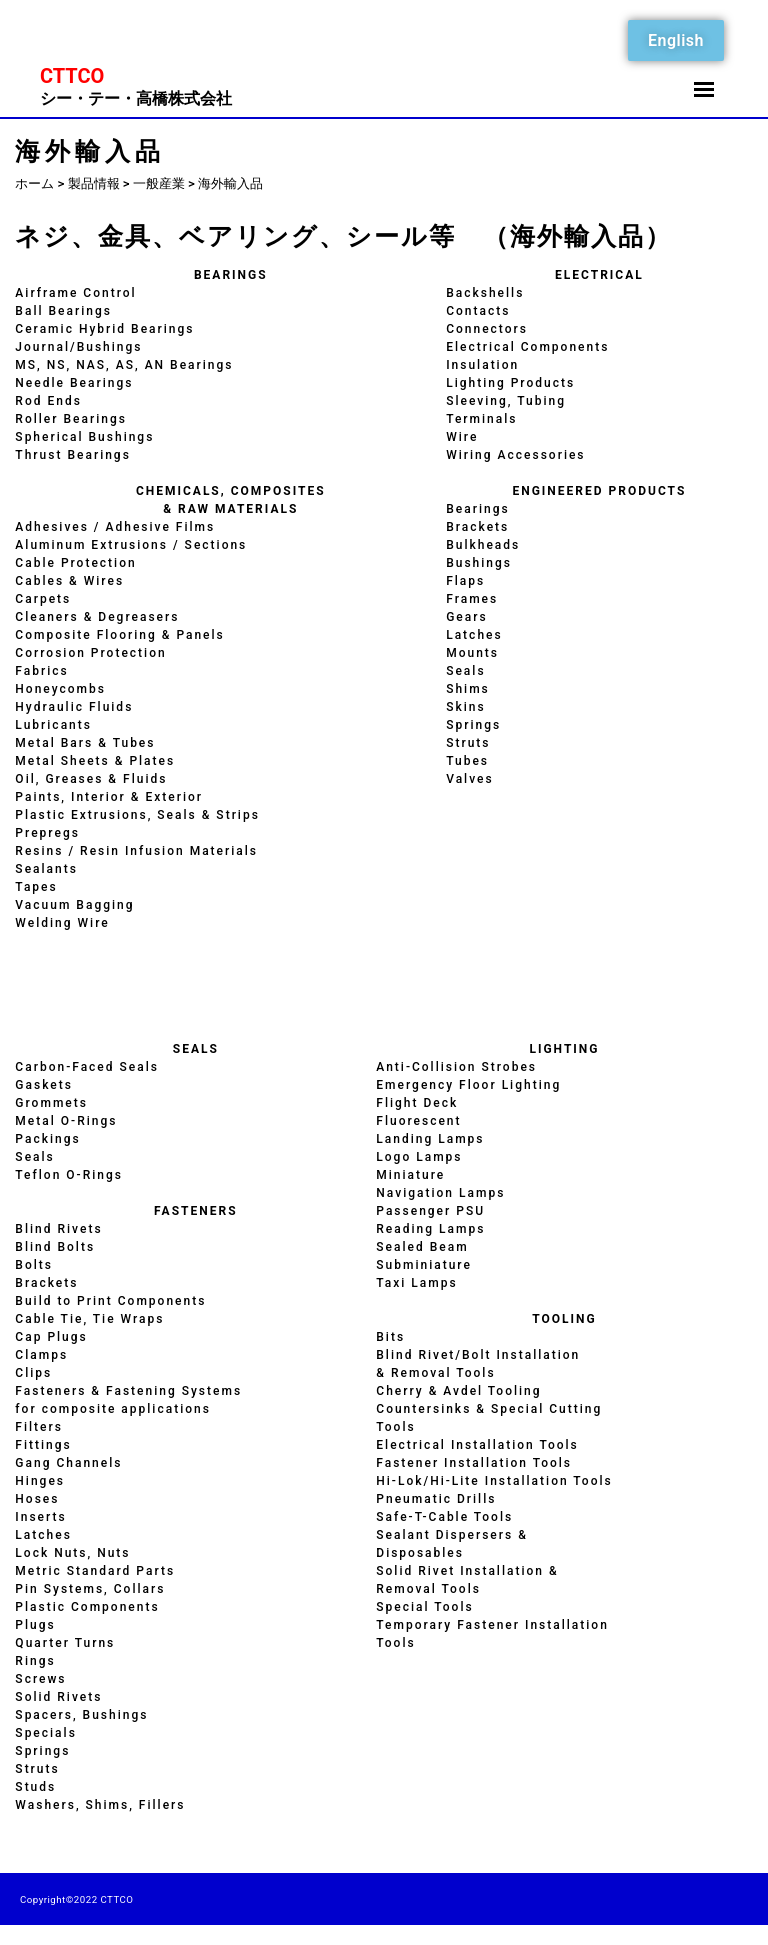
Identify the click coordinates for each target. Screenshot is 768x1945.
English (676, 40)
